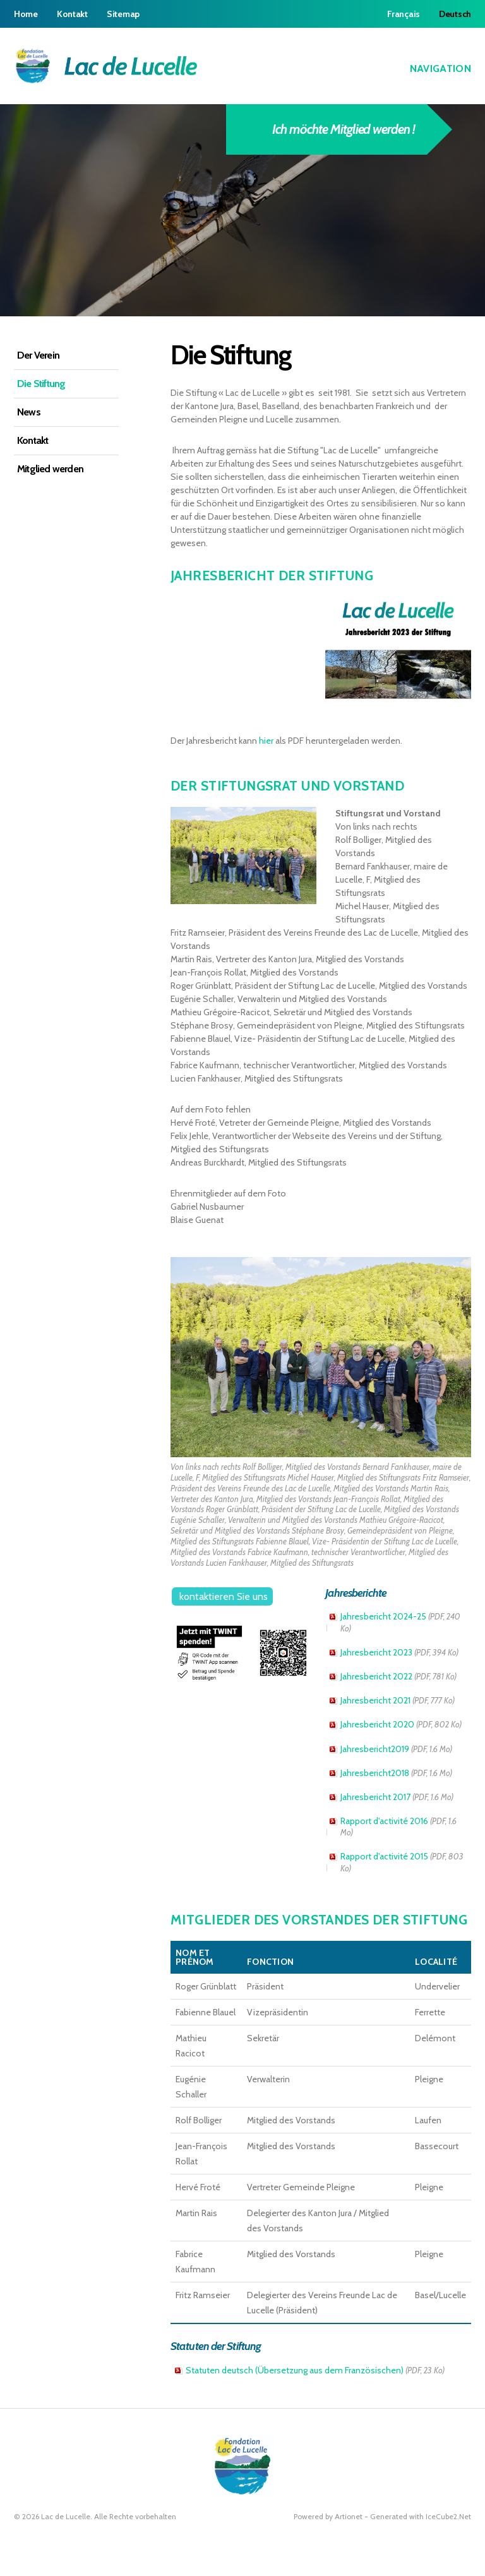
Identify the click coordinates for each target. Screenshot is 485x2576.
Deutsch (455, 13)
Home (26, 13)
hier (267, 740)
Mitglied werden (50, 469)
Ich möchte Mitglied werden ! (333, 129)
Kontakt (72, 13)
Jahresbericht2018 (396, 1773)
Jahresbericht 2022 (398, 1676)
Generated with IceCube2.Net (420, 2516)
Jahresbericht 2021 (397, 1700)
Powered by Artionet (328, 2516)
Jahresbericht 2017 (396, 1797)
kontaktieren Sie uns (223, 1596)
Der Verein (38, 355)
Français (403, 13)
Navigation (431, 68)
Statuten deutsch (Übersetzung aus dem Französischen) (315, 2370)
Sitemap (123, 13)
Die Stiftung (41, 384)
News (28, 412)
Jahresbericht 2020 (401, 1724)
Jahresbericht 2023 (399, 1652)
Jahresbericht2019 (396, 1749)
